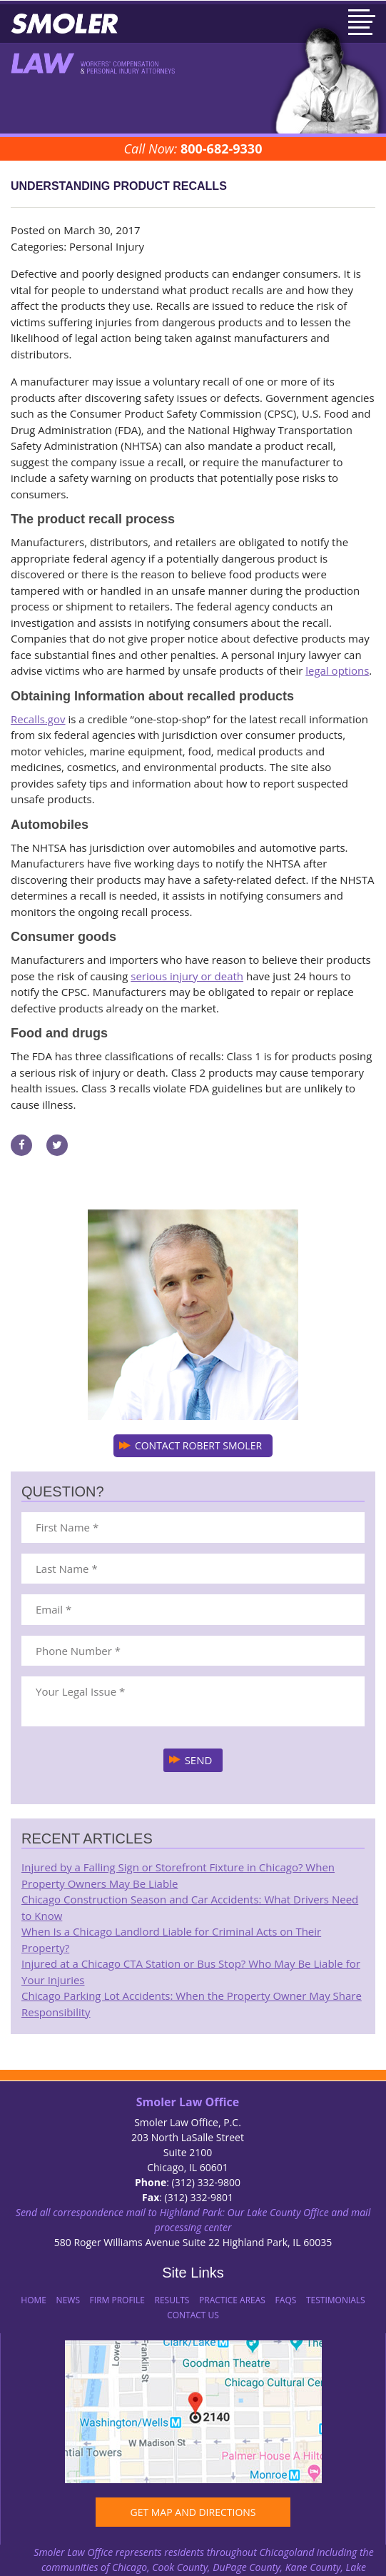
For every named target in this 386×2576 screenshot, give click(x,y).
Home (33, 2300)
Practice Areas (232, 2300)
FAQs (286, 2300)
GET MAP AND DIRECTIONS (192, 2512)
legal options (337, 670)
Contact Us (193, 2315)
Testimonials (335, 2300)
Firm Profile (117, 2300)
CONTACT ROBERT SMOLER (198, 1445)
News (68, 2300)
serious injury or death (187, 976)
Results (172, 2300)
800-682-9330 (222, 148)
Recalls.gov (38, 719)
